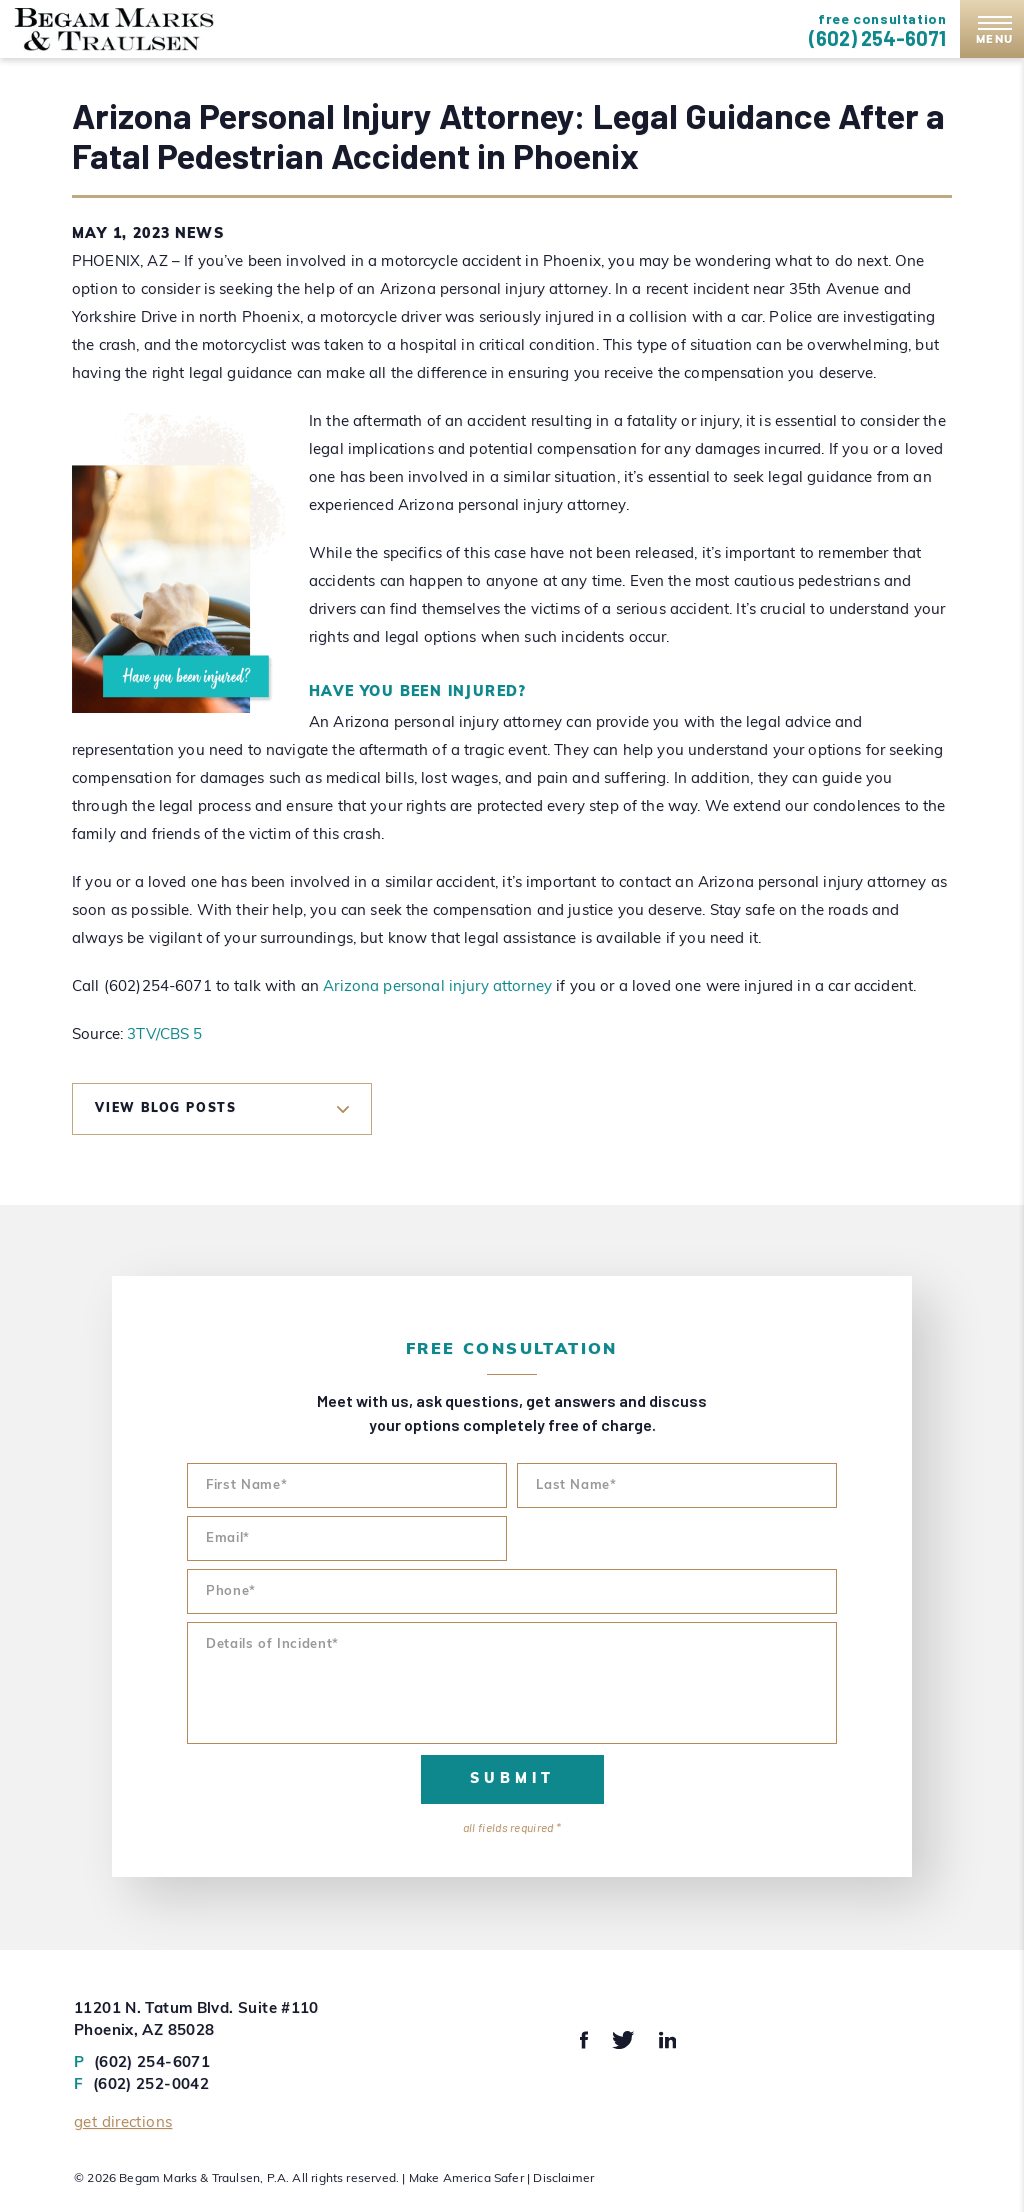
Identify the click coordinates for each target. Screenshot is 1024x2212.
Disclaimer (563, 2179)
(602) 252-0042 (141, 2086)
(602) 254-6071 (877, 38)
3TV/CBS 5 (164, 1035)
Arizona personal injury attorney (437, 987)
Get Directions (123, 2123)
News (200, 234)
